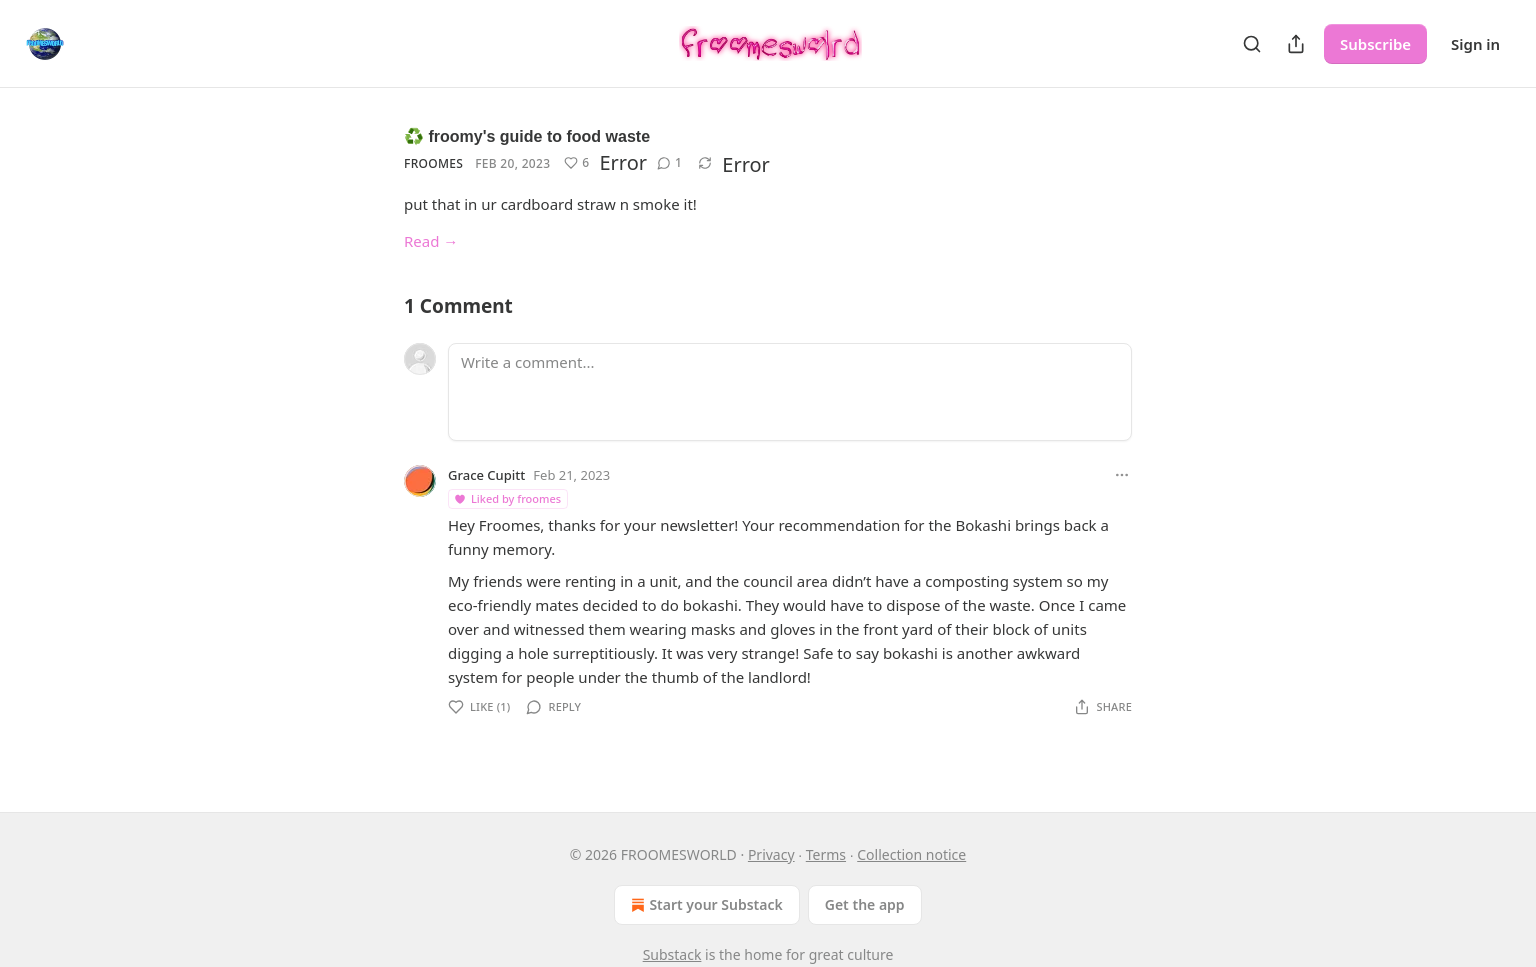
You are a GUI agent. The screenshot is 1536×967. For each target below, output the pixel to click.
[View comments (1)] (669, 163)
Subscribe (1375, 44)
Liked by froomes (507, 498)
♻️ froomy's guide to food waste (527, 136)
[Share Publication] (1296, 44)
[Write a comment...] (790, 392)
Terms (826, 854)
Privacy (771, 854)
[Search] (1252, 44)
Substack (672, 954)
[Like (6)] (576, 163)
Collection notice (911, 854)
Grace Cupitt (486, 475)
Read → (431, 241)
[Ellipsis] (1122, 475)
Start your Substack (704, 905)
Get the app (865, 904)
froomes (433, 163)
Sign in (1475, 44)
